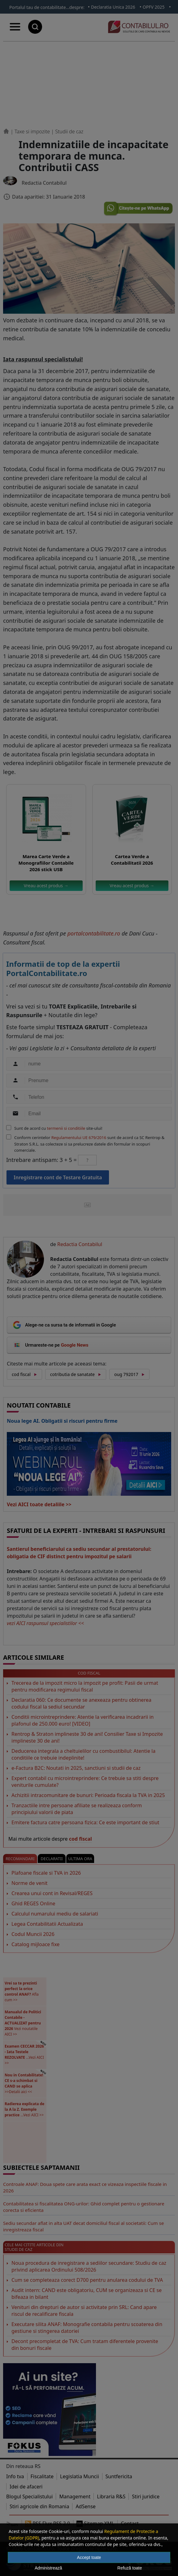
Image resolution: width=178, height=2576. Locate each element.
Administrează (48, 2567)
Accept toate (89, 2557)
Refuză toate (129, 2567)
